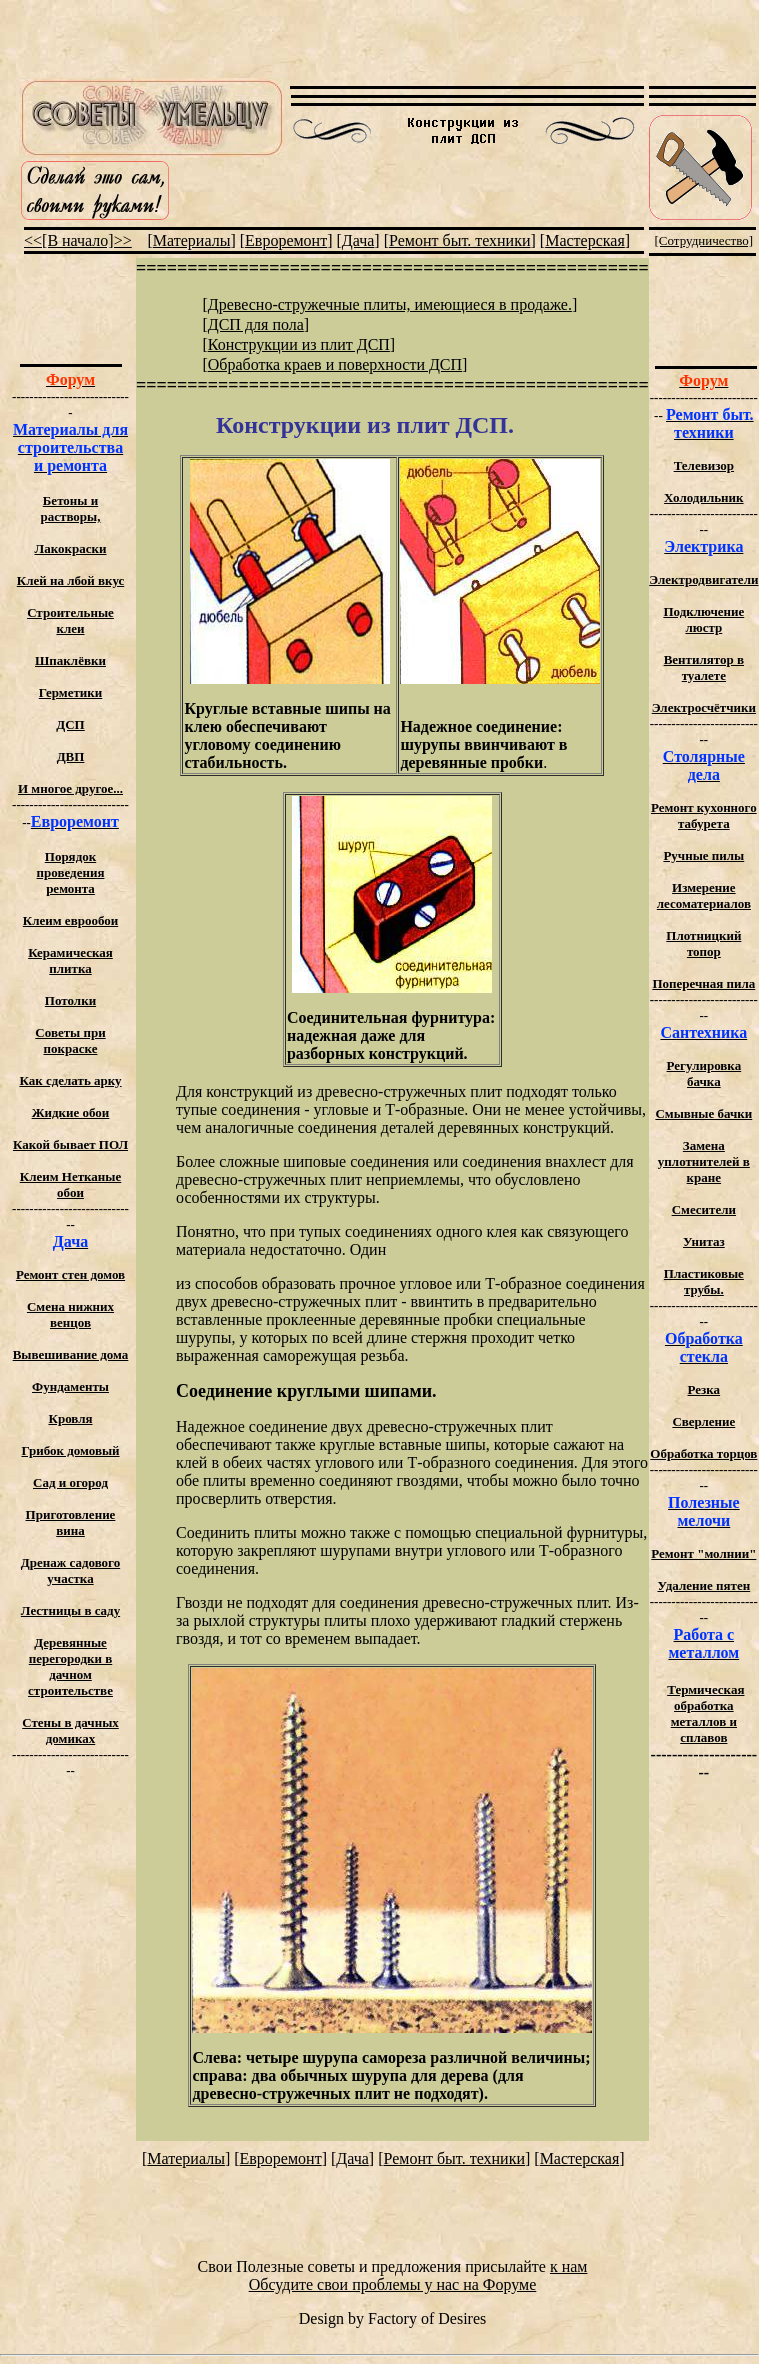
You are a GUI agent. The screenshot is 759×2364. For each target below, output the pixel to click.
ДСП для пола (256, 324)
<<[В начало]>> (78, 240)
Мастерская (585, 240)
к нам (569, 2266)
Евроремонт (286, 240)
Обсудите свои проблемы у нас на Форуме (393, 2284)
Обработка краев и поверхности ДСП (335, 364)
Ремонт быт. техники (460, 240)
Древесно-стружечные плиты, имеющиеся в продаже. (390, 304)
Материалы (192, 240)
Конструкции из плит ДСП (299, 344)
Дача (358, 240)
